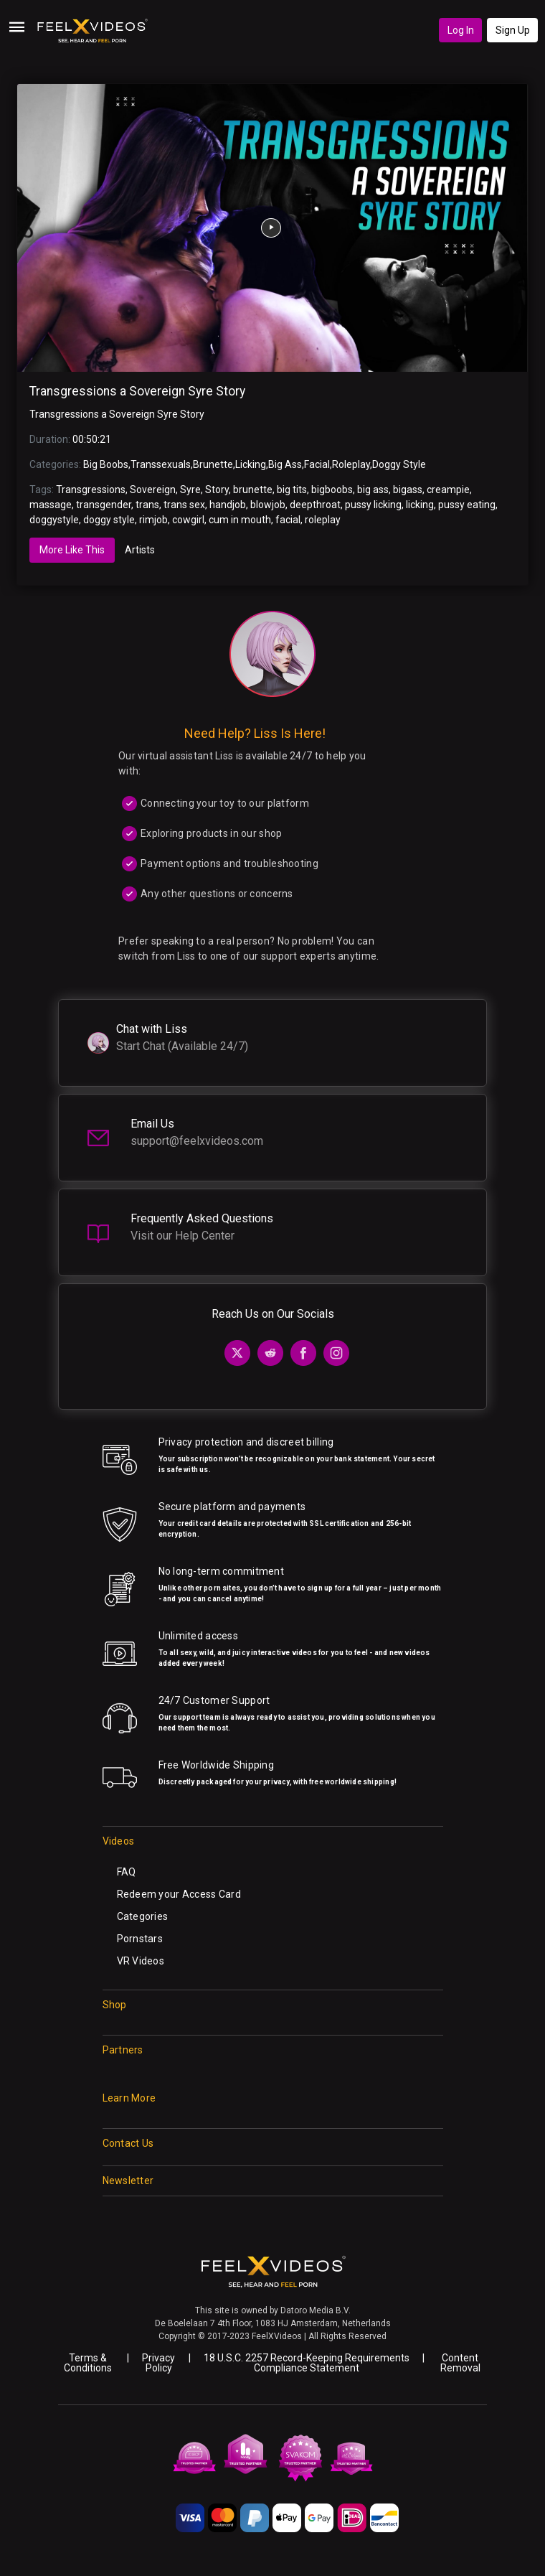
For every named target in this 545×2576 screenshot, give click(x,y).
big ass (373, 489)
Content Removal (460, 2363)
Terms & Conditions (88, 2363)
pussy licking (373, 504)
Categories (143, 1916)
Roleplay (351, 464)
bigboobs (332, 489)
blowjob (267, 504)
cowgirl (188, 519)
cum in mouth (240, 519)
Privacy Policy (158, 2363)
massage (50, 504)
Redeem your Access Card (179, 1894)
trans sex (184, 504)
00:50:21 (91, 439)
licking (420, 504)
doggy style (109, 519)
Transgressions (90, 489)
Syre (190, 489)
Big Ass (285, 464)
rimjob (153, 519)
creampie (448, 489)
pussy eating (467, 504)
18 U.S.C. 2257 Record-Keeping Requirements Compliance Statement (306, 2363)
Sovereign (153, 489)
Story (217, 489)
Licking (250, 464)
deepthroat (315, 504)
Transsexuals (161, 464)
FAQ (126, 1872)
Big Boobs (105, 464)
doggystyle (54, 519)
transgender (103, 504)
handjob (227, 504)
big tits (292, 489)
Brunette (213, 464)
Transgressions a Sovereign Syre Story (137, 391)
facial (287, 519)
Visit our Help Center (182, 1235)
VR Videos (141, 1961)
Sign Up (513, 30)
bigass (407, 489)
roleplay (323, 519)
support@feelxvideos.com (197, 1141)
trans (147, 504)
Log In (460, 30)
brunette (252, 489)
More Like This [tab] (72, 550)
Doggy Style (399, 464)
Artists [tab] (140, 550)
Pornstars (140, 1938)
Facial (317, 464)
